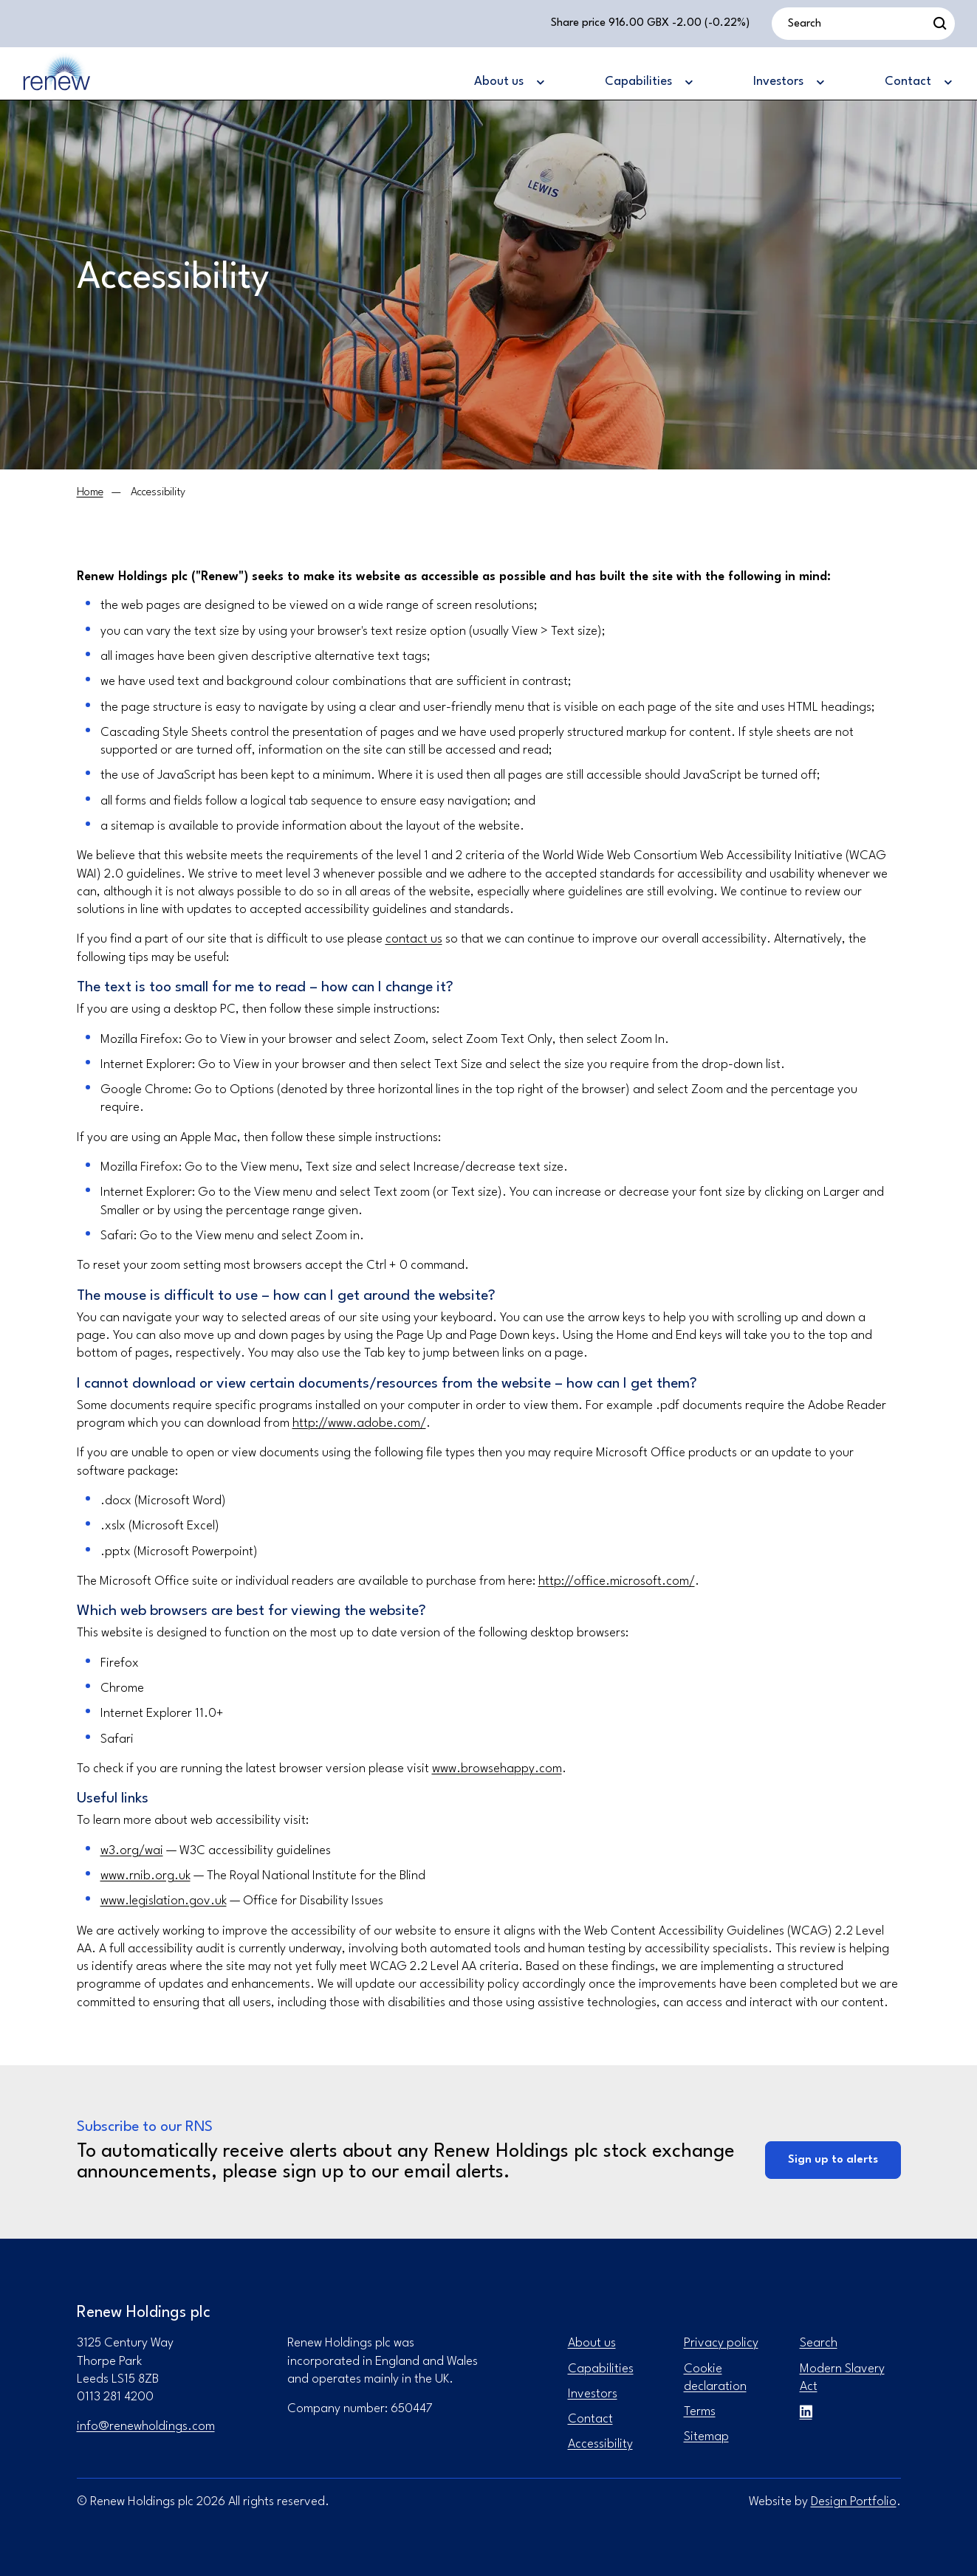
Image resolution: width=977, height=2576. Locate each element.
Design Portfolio (854, 2502)
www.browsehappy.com (497, 1769)
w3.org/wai (131, 1851)
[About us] (508, 82)
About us (592, 2343)
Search (818, 2343)
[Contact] (917, 82)
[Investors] (788, 82)
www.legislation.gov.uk (163, 1901)
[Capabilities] (648, 82)
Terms (700, 2411)
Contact (590, 2419)
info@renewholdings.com (146, 2426)
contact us (413, 939)
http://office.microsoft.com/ (616, 1581)
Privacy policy (721, 2343)
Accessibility (600, 2444)
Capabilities (601, 2369)
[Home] (90, 492)
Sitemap (706, 2437)
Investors (592, 2394)
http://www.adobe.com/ (359, 1423)
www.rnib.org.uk (145, 1876)
